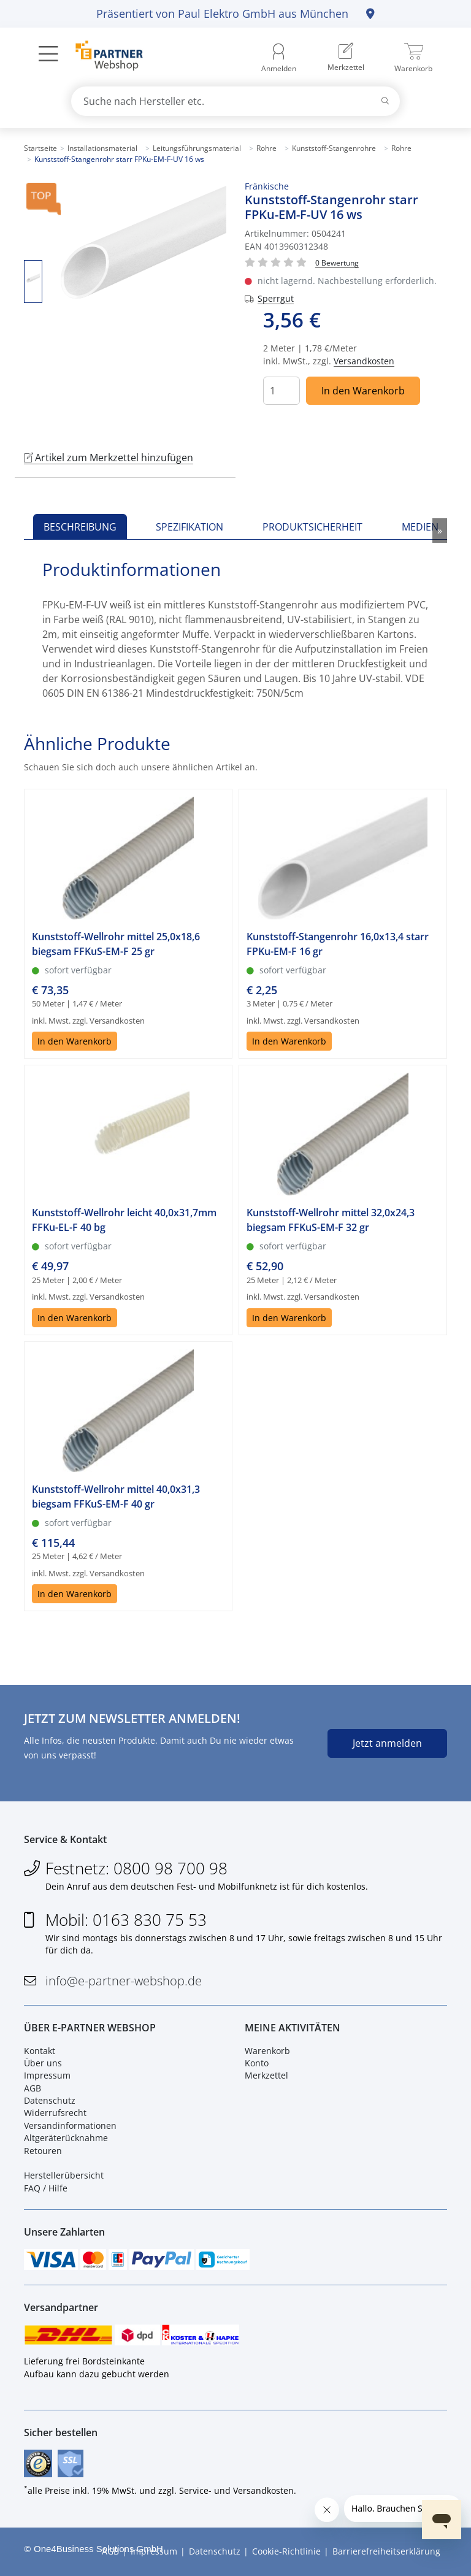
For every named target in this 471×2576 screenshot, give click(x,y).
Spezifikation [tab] (189, 527)
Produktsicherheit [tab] (312, 527)
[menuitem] (345, 58)
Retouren (43, 2150)
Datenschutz (49, 2100)
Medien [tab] (420, 527)
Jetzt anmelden (387, 1743)
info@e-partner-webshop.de (123, 1980)
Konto (257, 2063)
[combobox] (235, 101)
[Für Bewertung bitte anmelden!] (337, 262)
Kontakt (39, 2051)
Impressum (47, 2075)
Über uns (43, 2063)
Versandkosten (364, 361)
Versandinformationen (70, 2125)
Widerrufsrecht (55, 2112)
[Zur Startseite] (102, 57)
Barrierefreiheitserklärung (386, 2551)
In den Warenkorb (363, 390)
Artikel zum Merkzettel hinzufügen (108, 457)
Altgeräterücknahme (66, 2138)
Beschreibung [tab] (80, 527)
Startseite (40, 148)
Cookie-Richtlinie (286, 2551)
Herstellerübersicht (64, 2175)
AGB (32, 2088)
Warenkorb (267, 2051)
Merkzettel (266, 2075)
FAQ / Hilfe (45, 2188)
